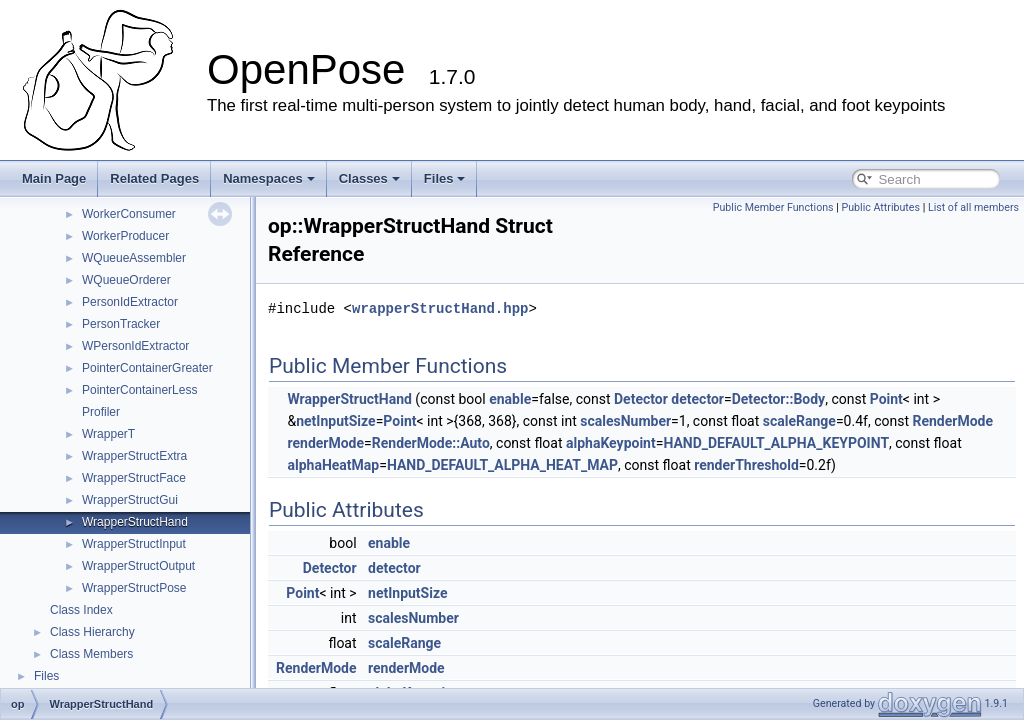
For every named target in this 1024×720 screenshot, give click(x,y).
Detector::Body (779, 399)
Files (445, 178)
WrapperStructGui (130, 500)
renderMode (325, 443)
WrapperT (108, 434)
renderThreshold (746, 465)
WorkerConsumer (129, 214)
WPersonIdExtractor (135, 346)
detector (697, 399)
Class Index (81, 610)
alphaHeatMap (333, 465)
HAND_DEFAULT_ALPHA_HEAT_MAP (502, 465)
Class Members (91, 654)
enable (510, 399)
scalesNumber (625, 421)
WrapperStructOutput (138, 566)
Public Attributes (880, 207)
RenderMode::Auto (431, 443)
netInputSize (335, 421)
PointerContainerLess (139, 390)
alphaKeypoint (611, 443)
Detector (641, 399)
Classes (369, 178)
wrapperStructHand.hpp (440, 308)
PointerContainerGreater (147, 368)
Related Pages (154, 178)
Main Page (54, 178)
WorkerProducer (125, 236)
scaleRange (799, 421)
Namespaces (269, 178)
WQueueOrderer (126, 280)
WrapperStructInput (134, 544)
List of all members (973, 207)
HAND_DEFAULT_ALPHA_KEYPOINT (776, 443)
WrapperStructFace (134, 478)
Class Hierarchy (92, 632)
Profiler (101, 412)
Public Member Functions (773, 207)
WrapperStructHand (135, 522)
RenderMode (952, 421)
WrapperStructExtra (134, 456)
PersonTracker (121, 324)
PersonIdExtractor (130, 302)
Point (886, 399)
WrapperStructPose (134, 588)
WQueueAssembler (134, 258)
